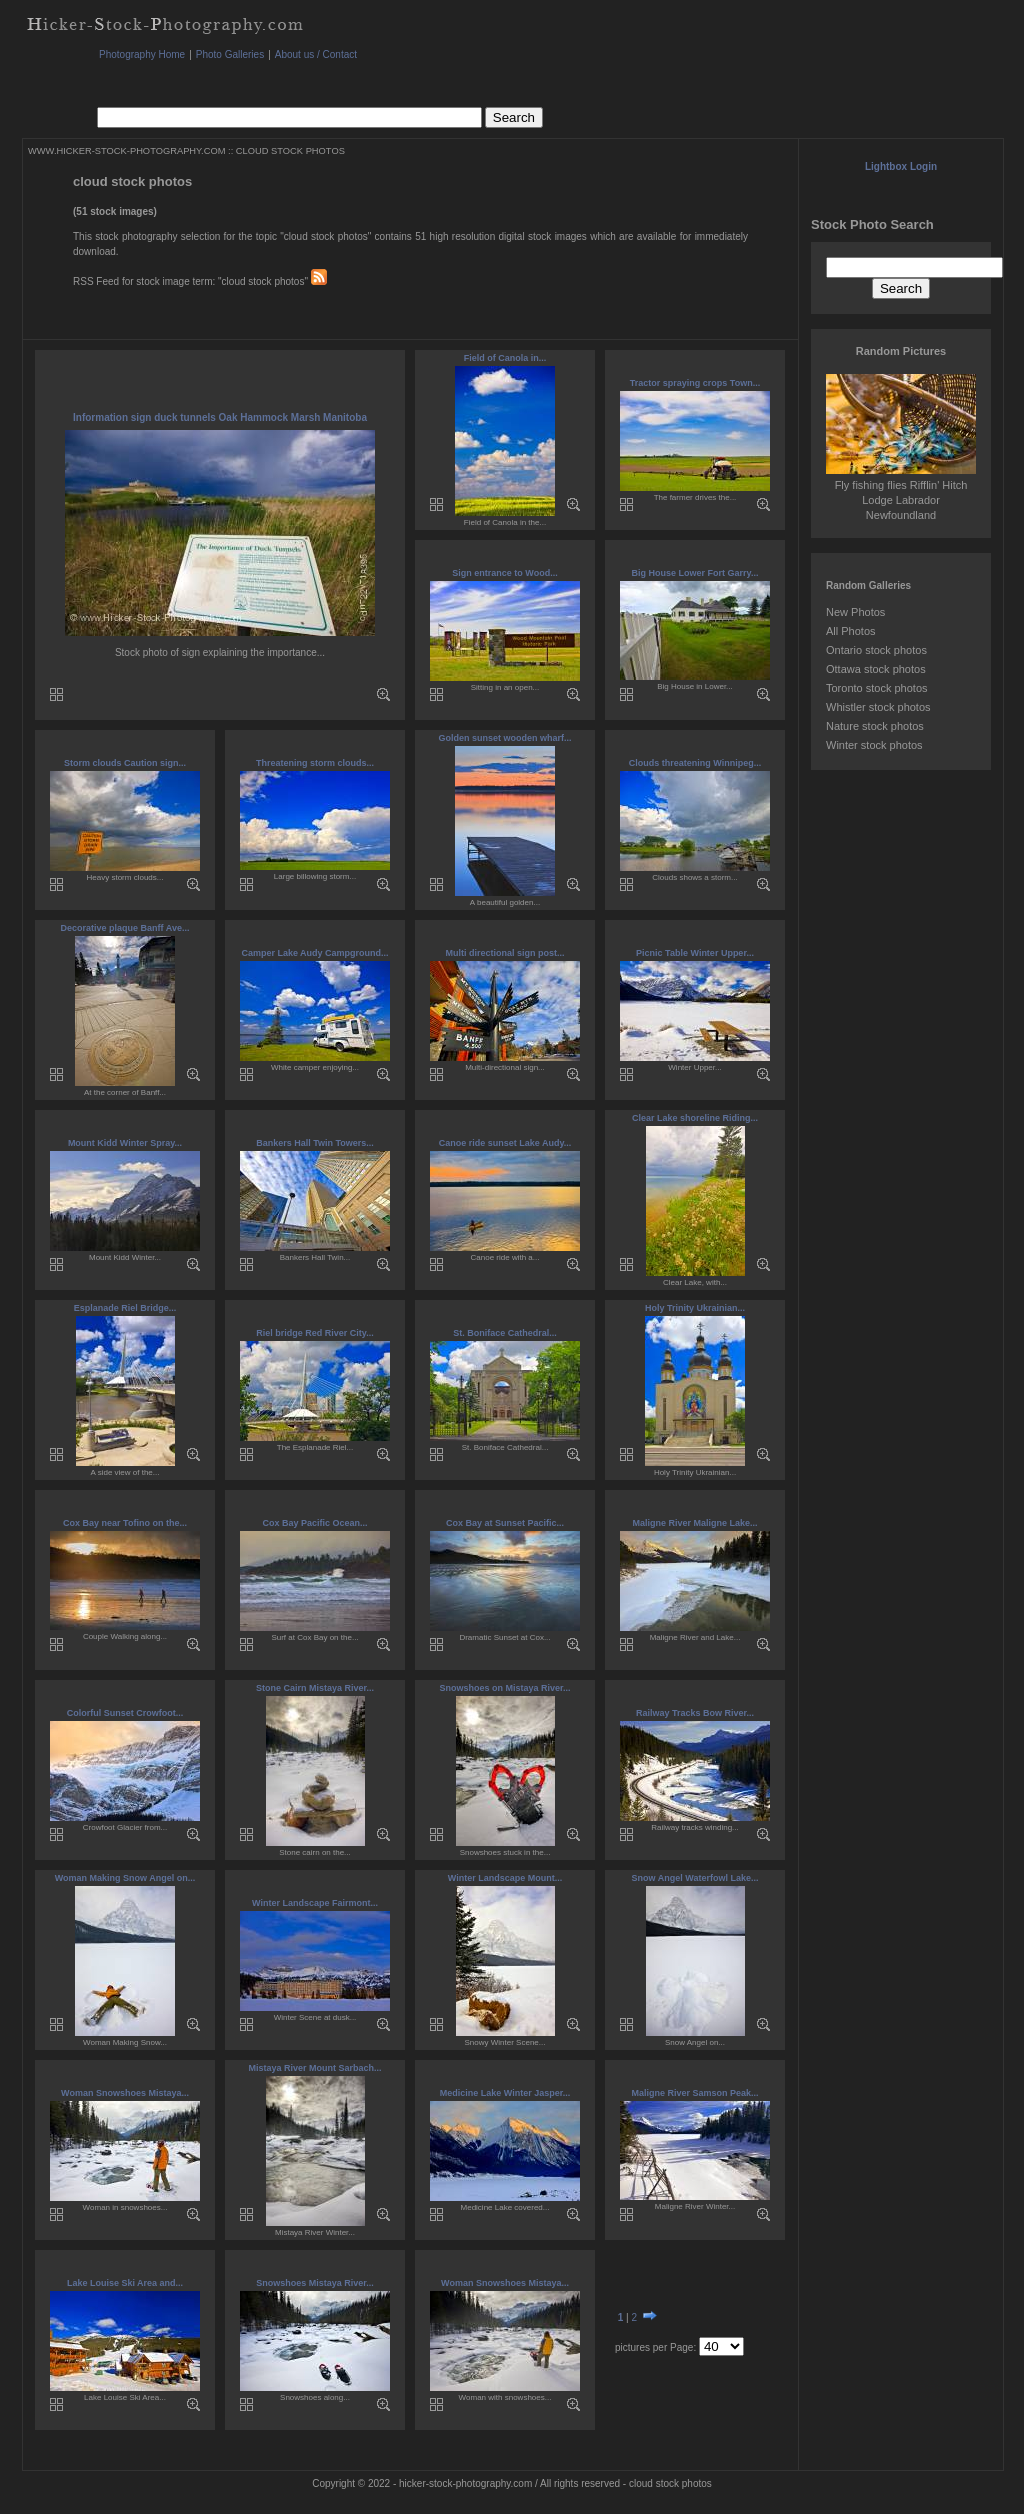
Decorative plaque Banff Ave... (125, 928)
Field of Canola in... (505, 358)
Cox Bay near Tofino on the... (125, 1523)
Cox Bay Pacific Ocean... (314, 1523)
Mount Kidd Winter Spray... (125, 1143)
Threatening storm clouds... (315, 763)
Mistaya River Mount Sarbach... (314, 2068)
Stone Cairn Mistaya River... (315, 1688)
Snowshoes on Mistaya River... (504, 1688)
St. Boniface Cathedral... (505, 1333)
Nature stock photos (875, 726)
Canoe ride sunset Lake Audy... (505, 1143)
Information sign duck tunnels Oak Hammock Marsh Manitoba (220, 417)
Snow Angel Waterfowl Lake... (695, 1878)
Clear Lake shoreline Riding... (695, 1118)
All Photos (851, 631)
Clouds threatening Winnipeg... (695, 763)
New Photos (855, 612)
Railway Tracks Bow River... (695, 1713)
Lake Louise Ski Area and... (125, 2283)
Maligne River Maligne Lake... (694, 1523)
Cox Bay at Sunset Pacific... (505, 1523)
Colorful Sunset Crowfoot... (125, 1713)
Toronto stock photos (877, 688)
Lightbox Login (901, 166)
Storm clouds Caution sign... (125, 763)
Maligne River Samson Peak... (694, 2093)
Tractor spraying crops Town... (695, 383)
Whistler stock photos (878, 707)
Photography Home (142, 54)
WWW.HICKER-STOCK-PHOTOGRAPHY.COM (126, 151)
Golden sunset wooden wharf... (504, 738)
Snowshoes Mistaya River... (315, 2283)
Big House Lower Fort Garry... (695, 573)
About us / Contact (316, 54)
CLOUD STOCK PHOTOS (290, 151)
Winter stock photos (874, 745)
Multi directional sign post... (504, 953)
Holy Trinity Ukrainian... (695, 1308)
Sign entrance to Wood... (504, 573)
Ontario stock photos (876, 650)
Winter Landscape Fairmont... (315, 1903)
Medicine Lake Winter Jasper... (505, 2093)
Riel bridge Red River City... (314, 1333)
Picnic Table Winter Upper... (695, 953)
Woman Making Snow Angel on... (125, 1878)
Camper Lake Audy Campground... (314, 953)
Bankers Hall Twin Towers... (315, 1143)
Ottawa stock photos (876, 669)
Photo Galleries (230, 54)
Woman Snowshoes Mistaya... (125, 2093)
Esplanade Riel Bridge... (125, 1308)
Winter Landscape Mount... (505, 1878)
